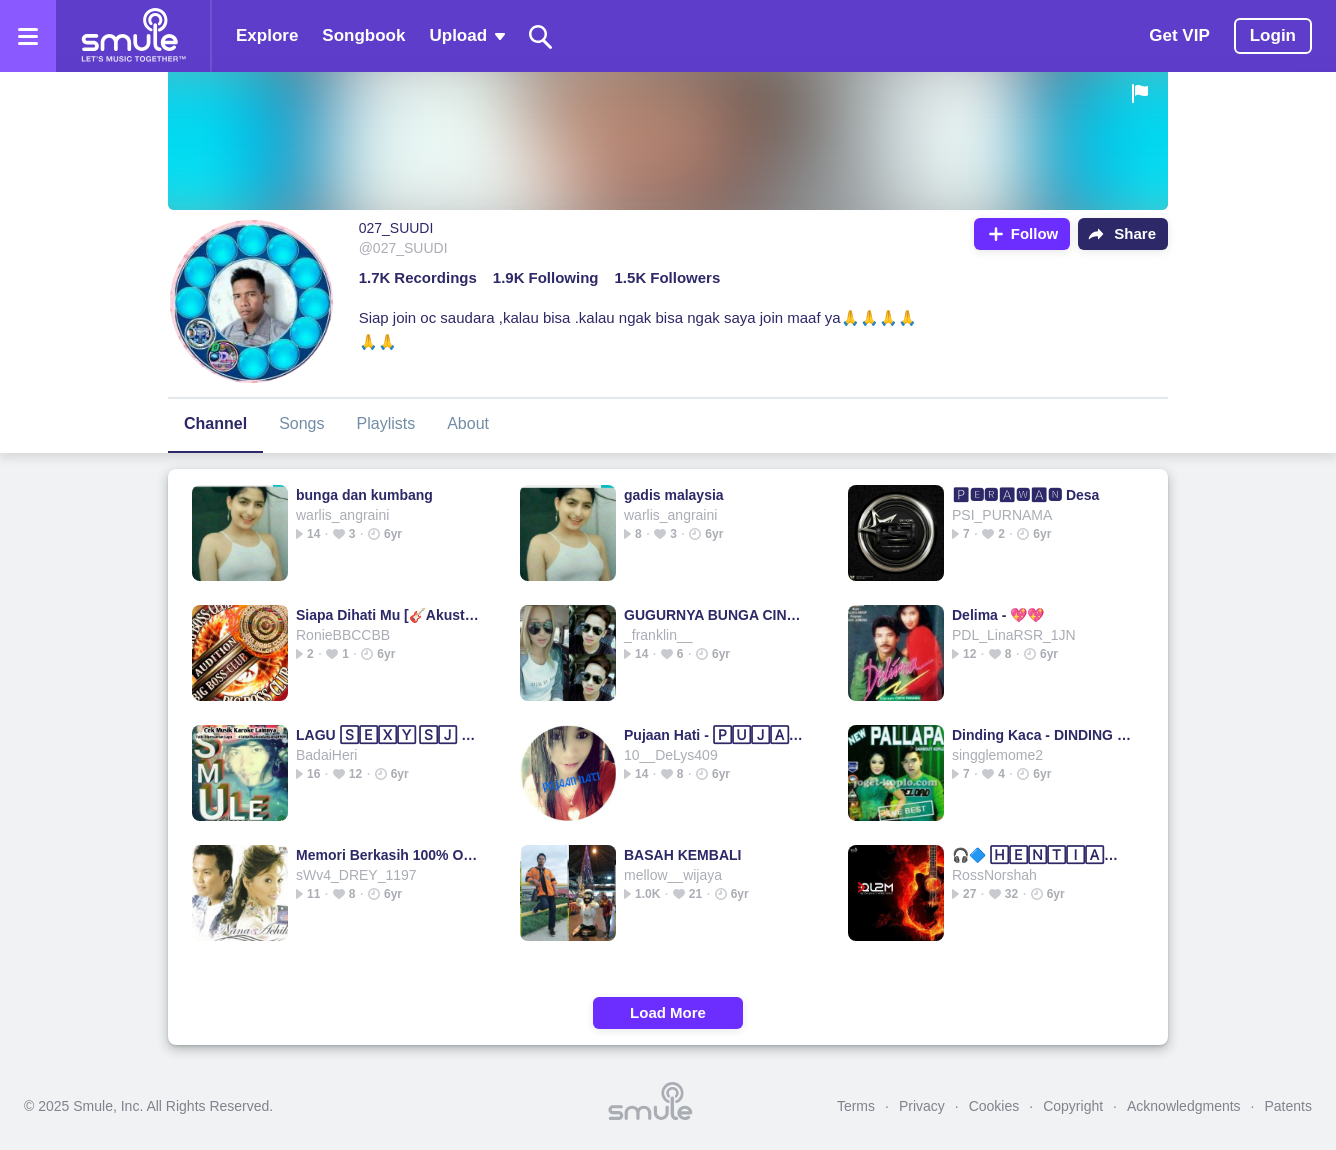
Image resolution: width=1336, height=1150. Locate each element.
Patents (1288, 1106)
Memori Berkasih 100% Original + (387, 855)
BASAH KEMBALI (682, 855)
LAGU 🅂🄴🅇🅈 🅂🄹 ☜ (387, 735)
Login (1273, 35)
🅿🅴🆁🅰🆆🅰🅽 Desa (1025, 495)
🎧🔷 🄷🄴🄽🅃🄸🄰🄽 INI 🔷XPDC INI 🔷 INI (1043, 855)
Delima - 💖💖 (998, 615)
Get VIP (1179, 35)
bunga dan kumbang (364, 495)
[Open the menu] (28, 36)
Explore (267, 35)
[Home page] (133, 36)
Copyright (1073, 1106)
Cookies (994, 1106)
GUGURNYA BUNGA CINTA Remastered (715, 615)
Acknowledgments (1184, 1106)
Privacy (922, 1106)
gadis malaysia (674, 495)
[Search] (541, 36)
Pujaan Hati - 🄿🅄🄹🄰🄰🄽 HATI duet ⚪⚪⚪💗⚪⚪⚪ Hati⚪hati (715, 735)
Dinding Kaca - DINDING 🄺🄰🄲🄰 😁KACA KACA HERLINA (1043, 735)
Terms (856, 1106)
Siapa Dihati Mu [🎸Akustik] (387, 615)
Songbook (363, 35)
